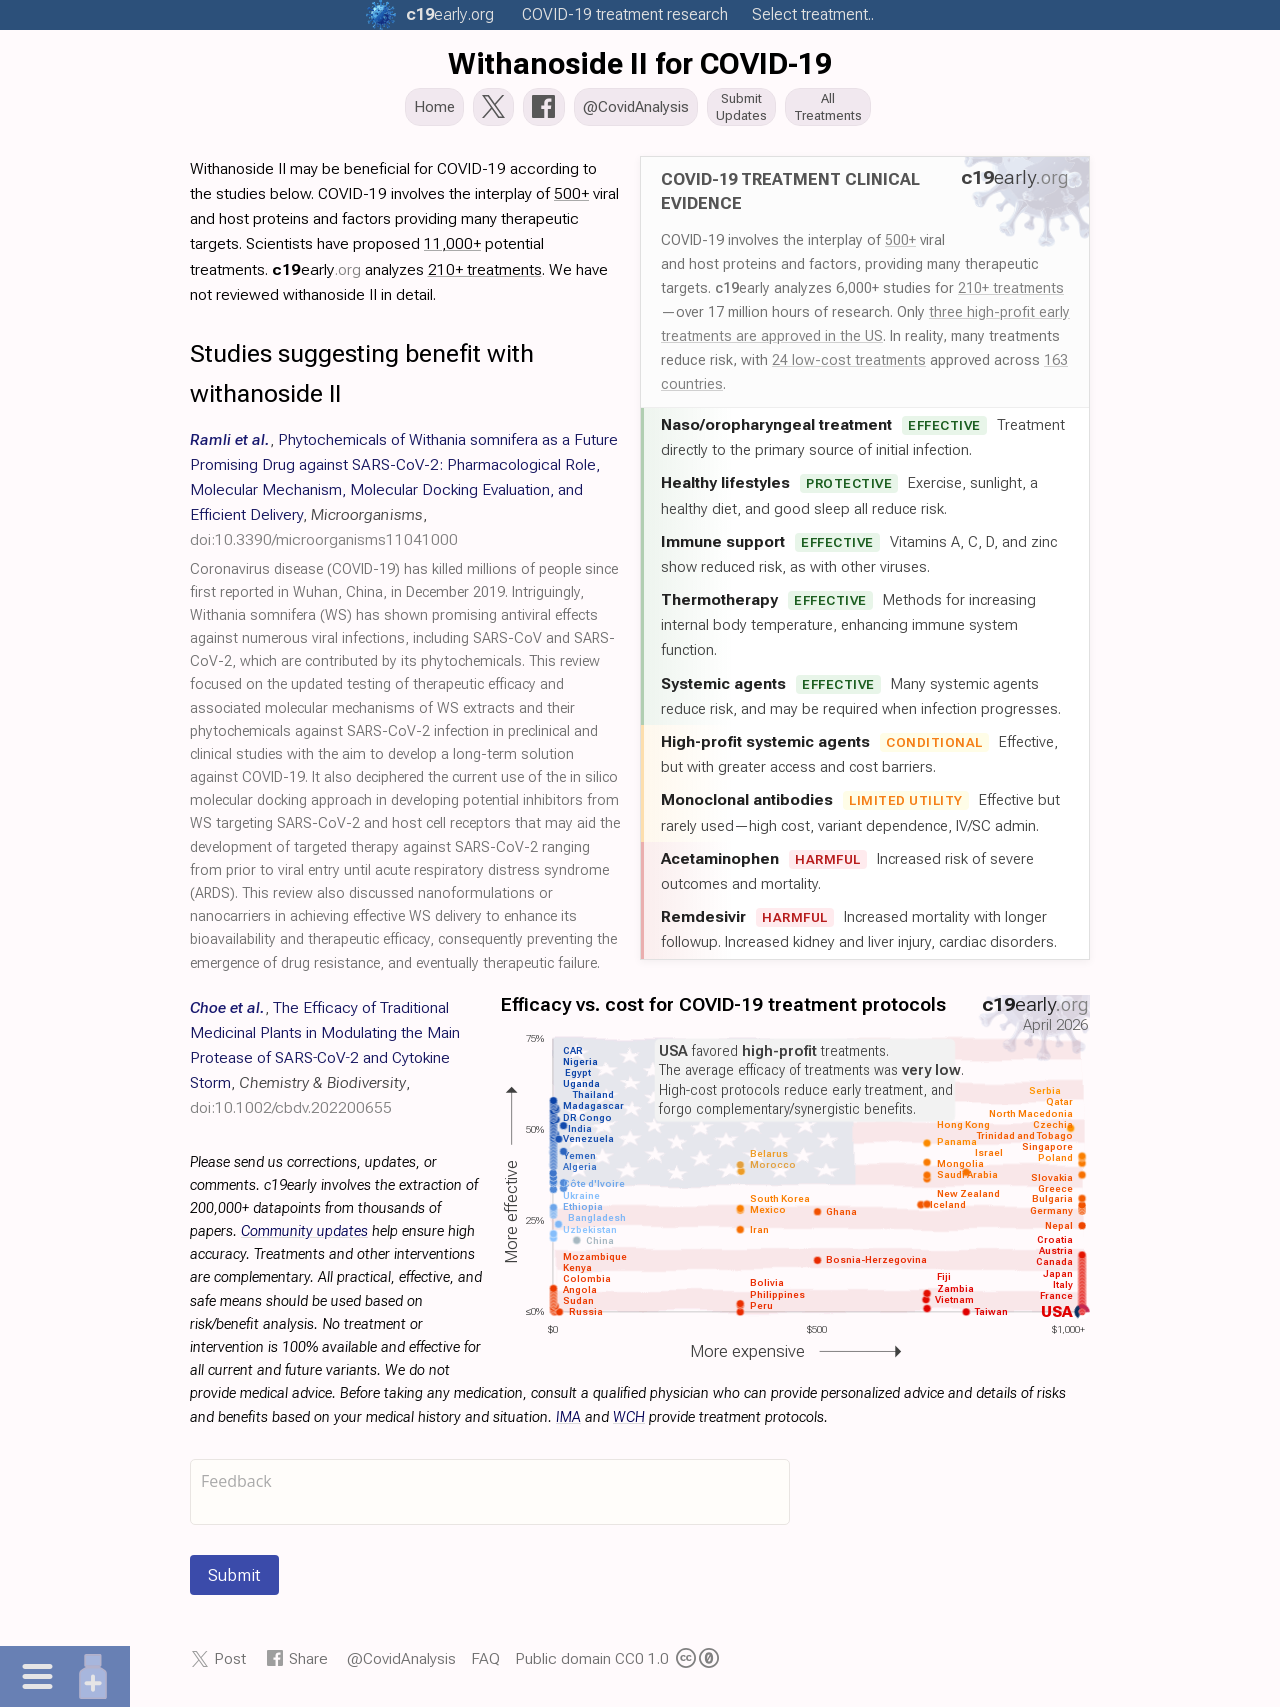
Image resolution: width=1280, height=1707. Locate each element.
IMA (568, 1423)
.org (450, 14)
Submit (234, 1581)
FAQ (485, 1664)
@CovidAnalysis (401, 1664)
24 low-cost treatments (849, 366)
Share (308, 1664)
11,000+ (452, 249)
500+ (900, 246)
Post (230, 1664)
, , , (404, 496)
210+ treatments (1011, 294)
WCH (629, 1423)
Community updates (304, 1237)
